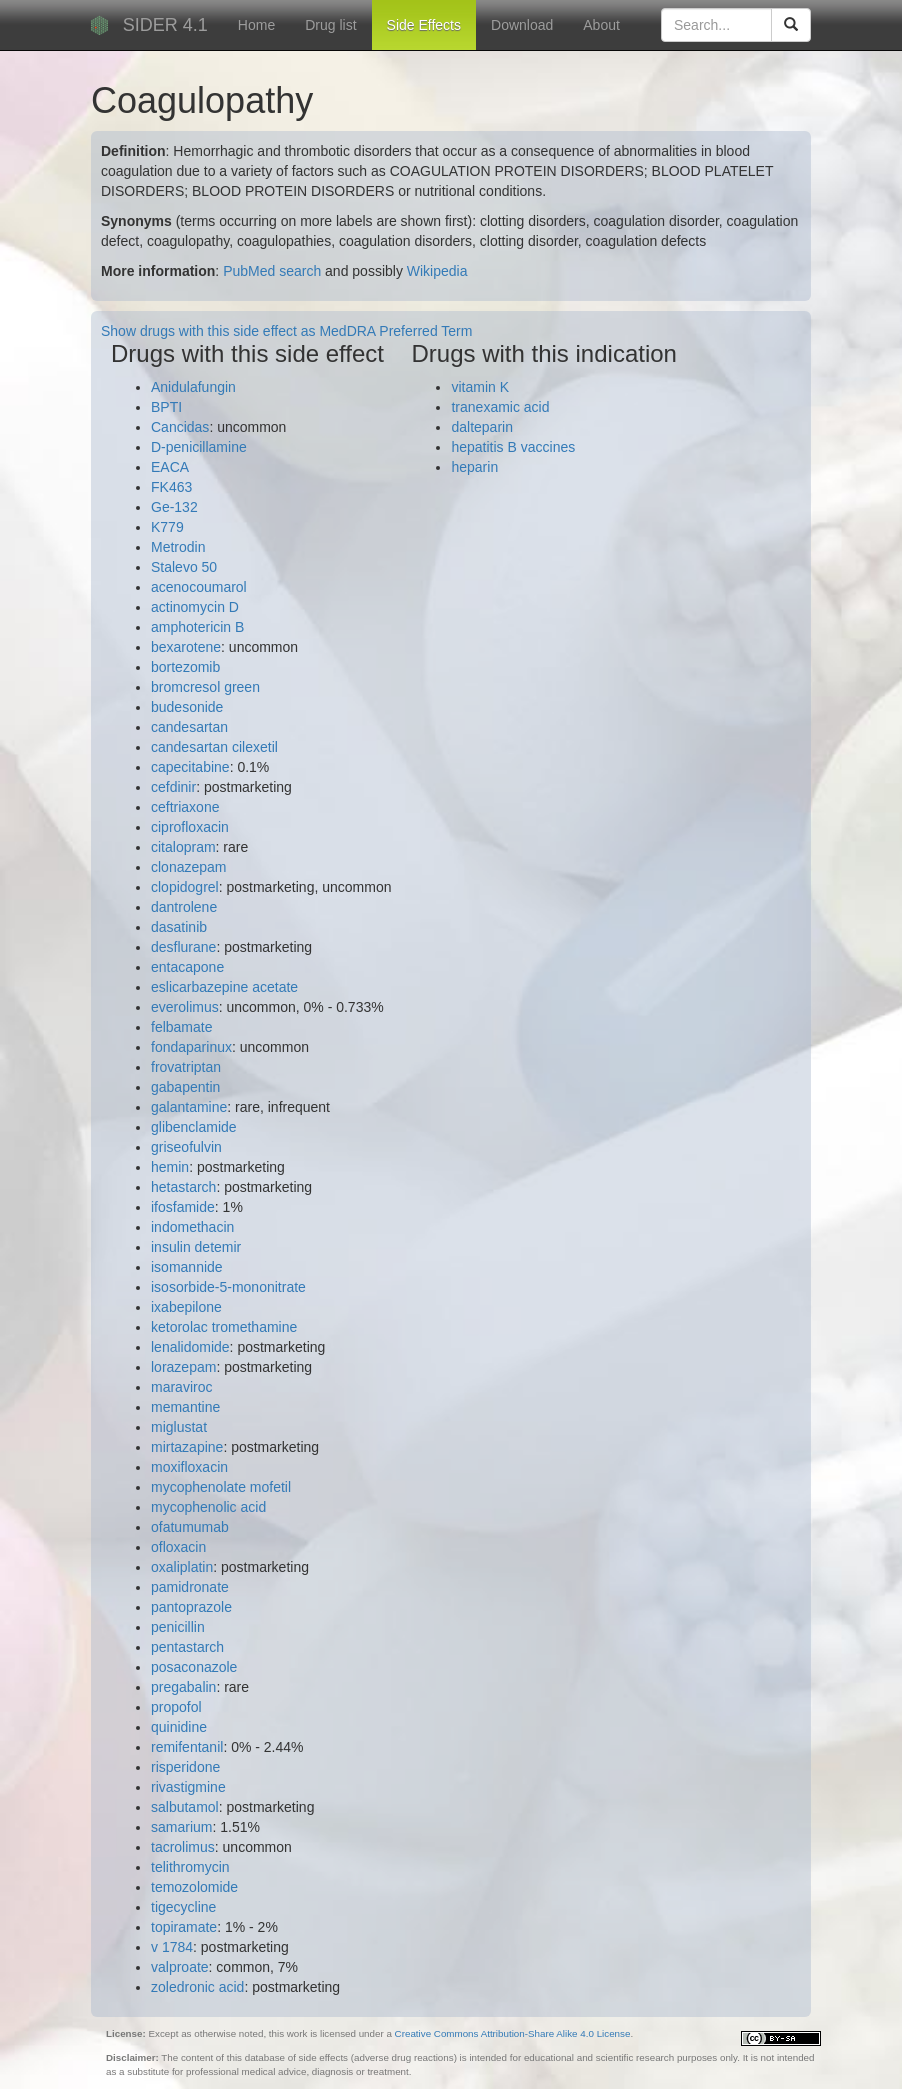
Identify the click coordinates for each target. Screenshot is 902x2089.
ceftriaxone (185, 807)
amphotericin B (197, 627)
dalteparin (482, 427)
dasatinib (179, 927)
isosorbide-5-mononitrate (228, 1287)
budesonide (187, 707)
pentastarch (187, 1647)
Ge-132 (174, 507)
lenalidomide (190, 1347)
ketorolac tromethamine (224, 1327)
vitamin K (480, 387)
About (601, 25)
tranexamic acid (500, 407)
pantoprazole (191, 1607)
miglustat (179, 1427)
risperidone (185, 1767)
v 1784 (172, 1947)
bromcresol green (205, 687)
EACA (170, 467)
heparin (474, 467)
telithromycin (190, 1867)
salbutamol (185, 1807)
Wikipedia (437, 271)
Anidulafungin (193, 387)
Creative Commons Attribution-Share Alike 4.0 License (513, 2033)
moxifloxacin (189, 1467)
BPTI (166, 407)
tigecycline (183, 1907)
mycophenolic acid (208, 1507)
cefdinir (173, 787)
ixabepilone (186, 1307)
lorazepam (183, 1367)
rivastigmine (188, 1787)
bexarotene (186, 647)
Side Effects (424, 25)
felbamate (181, 1027)
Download (522, 25)
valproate (180, 1967)
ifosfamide (183, 1207)
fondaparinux (191, 1047)
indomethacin (192, 1227)
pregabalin (183, 1687)
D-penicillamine (199, 447)
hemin (170, 1167)
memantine (185, 1407)
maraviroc (181, 1387)
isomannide (187, 1267)
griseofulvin (186, 1147)
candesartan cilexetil (214, 747)
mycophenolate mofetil (221, 1487)
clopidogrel (185, 887)
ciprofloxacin (190, 827)
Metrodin (178, 547)
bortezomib (185, 667)
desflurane (183, 947)
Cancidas (180, 427)
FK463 (171, 487)
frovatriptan (186, 1067)
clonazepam (189, 867)
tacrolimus (183, 1847)
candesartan (189, 727)
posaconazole (194, 1667)
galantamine (189, 1107)
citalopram (183, 847)
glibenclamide (194, 1127)
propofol (176, 1707)
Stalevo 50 (184, 567)
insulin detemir (196, 1247)
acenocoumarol (199, 587)
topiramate (184, 1927)
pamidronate (190, 1587)
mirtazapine (187, 1447)
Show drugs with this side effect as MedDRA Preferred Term (286, 331)
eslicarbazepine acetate (224, 987)
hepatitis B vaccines (513, 447)
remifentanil (187, 1747)
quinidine (179, 1727)
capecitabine (190, 767)
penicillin (178, 1627)
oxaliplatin (182, 1567)
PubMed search (272, 271)
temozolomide (194, 1887)
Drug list (330, 25)
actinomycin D (195, 607)
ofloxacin (178, 1547)
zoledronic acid (197, 1987)
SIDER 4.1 (165, 25)
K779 (167, 527)
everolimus (185, 1007)
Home (256, 25)
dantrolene (184, 907)
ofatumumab (190, 1527)
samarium (181, 1827)
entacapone (187, 967)
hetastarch (183, 1187)
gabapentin (185, 1087)
